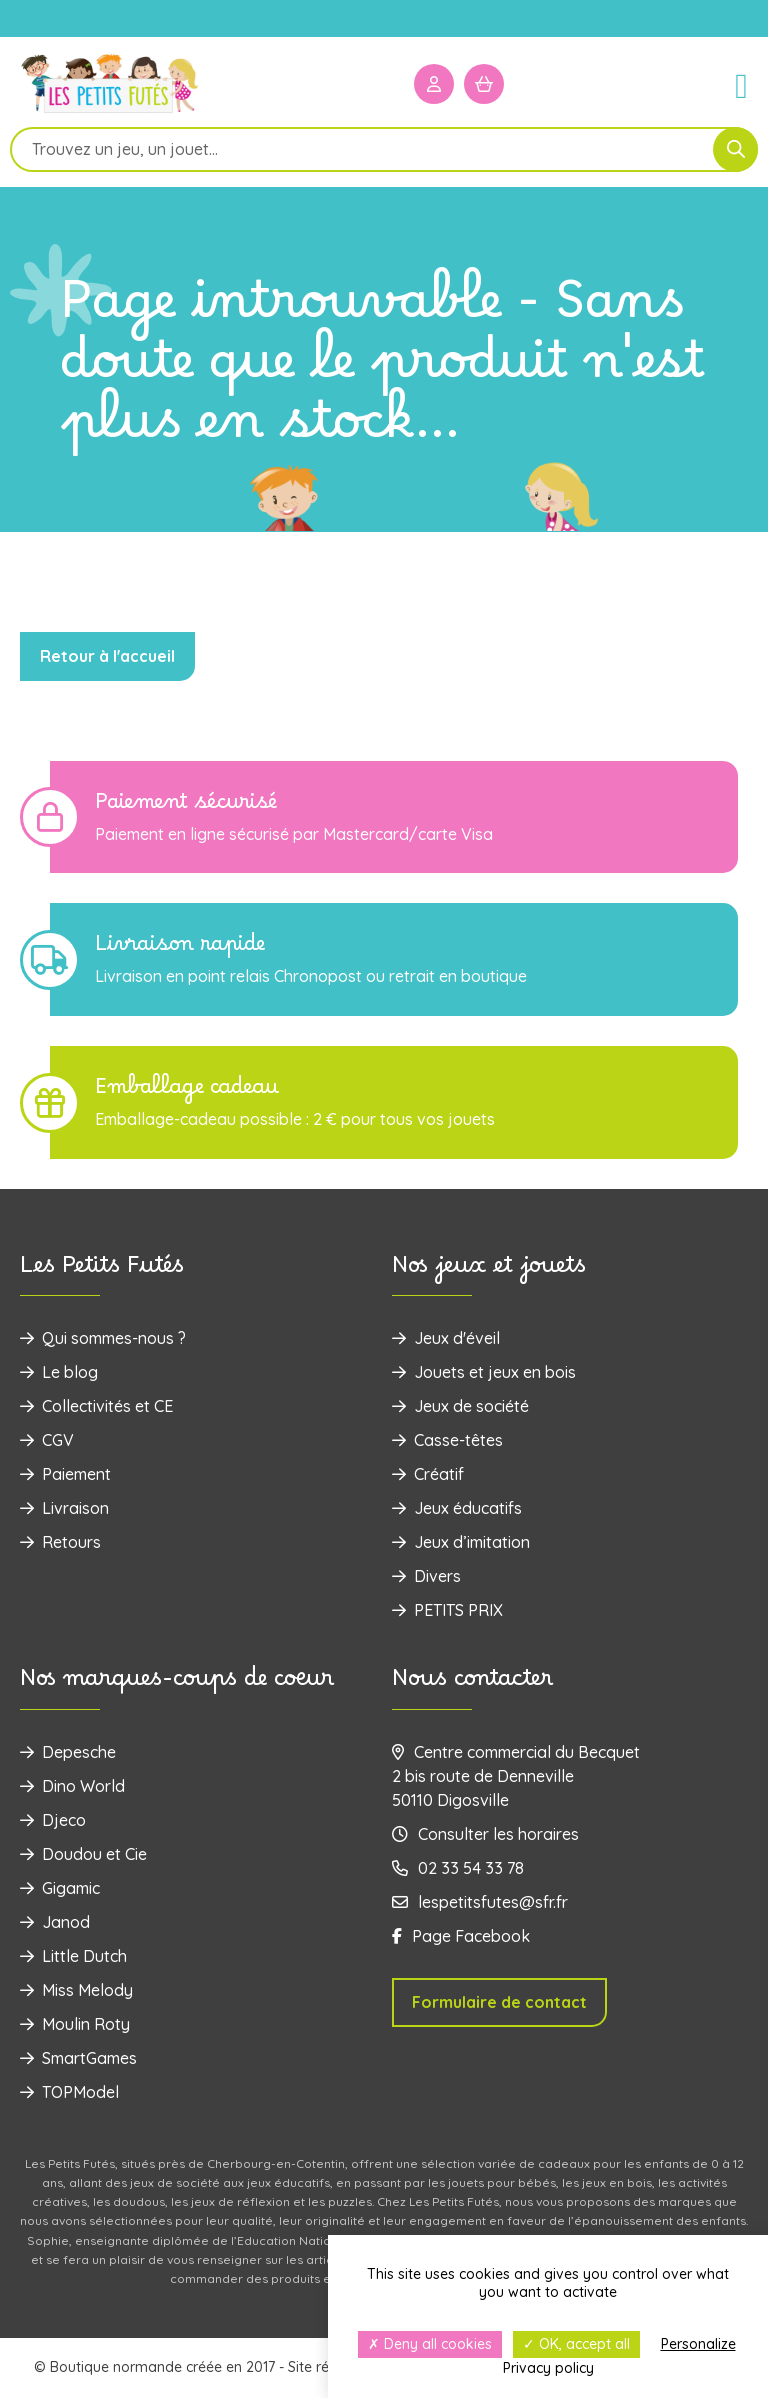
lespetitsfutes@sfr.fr (480, 1902)
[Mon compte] (434, 84)
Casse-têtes (447, 1440)
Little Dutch (73, 1956)
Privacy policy (548, 2368)
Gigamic (60, 1888)
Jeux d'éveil (446, 1338)
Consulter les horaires (485, 1834)
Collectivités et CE (96, 1406)
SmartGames (78, 2058)
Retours (60, 1542)
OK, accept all (576, 2344)
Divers (426, 1576)
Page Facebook (461, 1936)
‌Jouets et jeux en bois (484, 1372)
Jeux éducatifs (457, 1508)
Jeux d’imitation (461, 1542)
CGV (47, 1440)
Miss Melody (76, 1990)
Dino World (72, 1786)
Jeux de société (460, 1406)
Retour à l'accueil (107, 656)
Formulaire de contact (499, 2002)
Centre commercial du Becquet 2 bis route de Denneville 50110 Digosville (516, 1776)
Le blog (59, 1372)
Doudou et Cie (83, 1854)
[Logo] (110, 111)
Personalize (698, 2344)
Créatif (428, 1474)
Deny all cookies (430, 2344)
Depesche (68, 1752)
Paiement (65, 1474)
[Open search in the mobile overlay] (384, 149)
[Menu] (733, 84)
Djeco (53, 1820)
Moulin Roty (75, 2024)
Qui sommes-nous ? (103, 1338)
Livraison (64, 1508)
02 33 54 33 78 (458, 1868)
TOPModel (69, 2092)
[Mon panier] (484, 84)
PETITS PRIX (447, 1610)
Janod (55, 1922)
